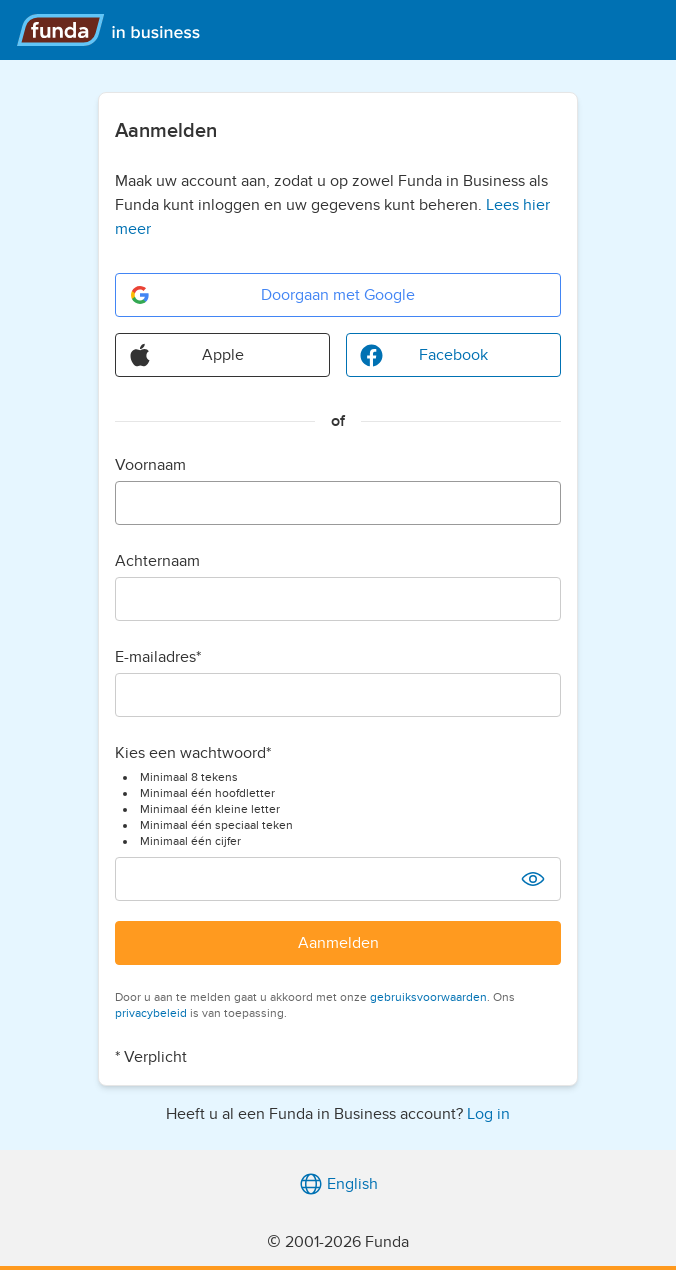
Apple (186, 355)
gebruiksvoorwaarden (428, 997)
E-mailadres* (158, 657)
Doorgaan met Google (271, 295)
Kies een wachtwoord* (193, 753)
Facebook (423, 355)
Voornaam (150, 465)
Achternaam (157, 561)
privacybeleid (151, 1013)
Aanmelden (338, 943)
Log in (488, 1114)
